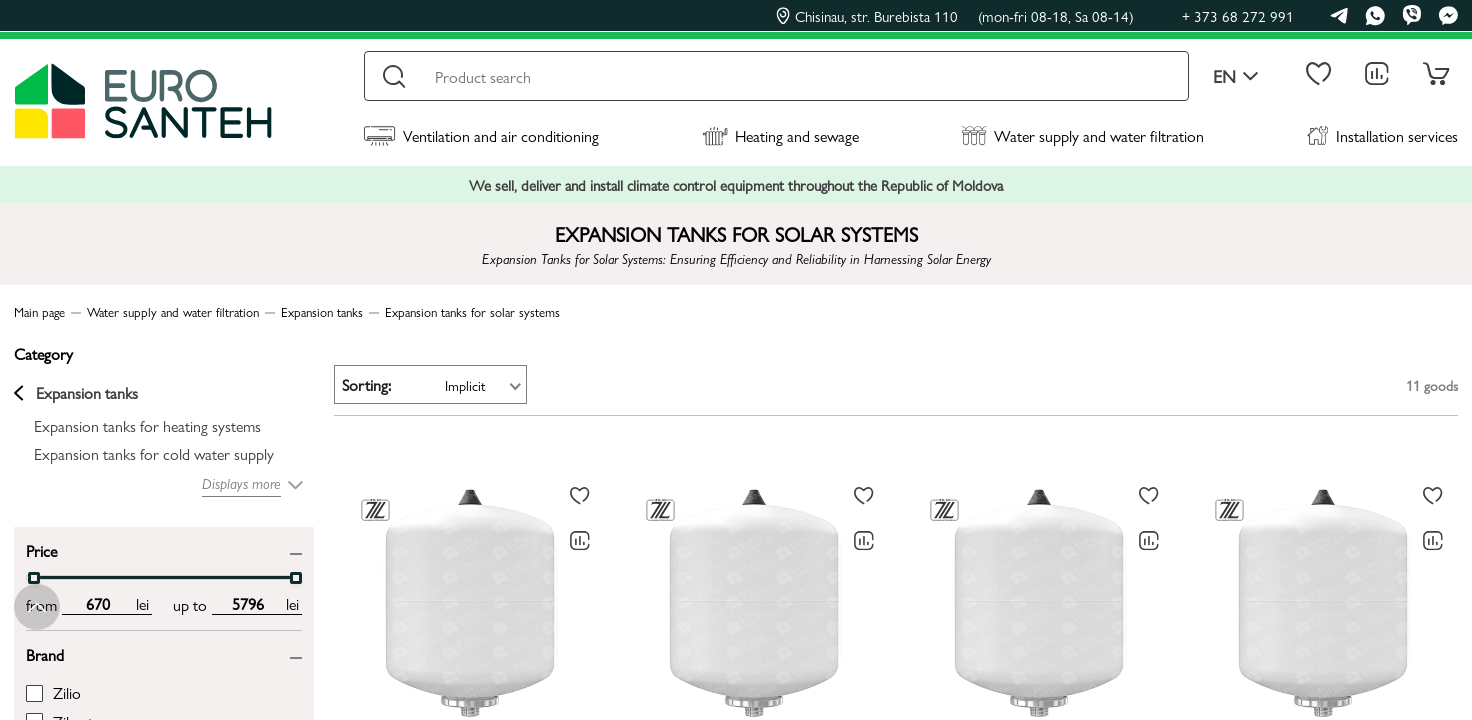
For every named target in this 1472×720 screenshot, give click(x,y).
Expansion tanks (76, 393)
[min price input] (97, 604)
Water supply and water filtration (1082, 135)
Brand (45, 653)
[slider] (34, 578)
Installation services (1382, 135)
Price (41, 549)
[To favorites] (580, 496)
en (1236, 76)
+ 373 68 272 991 (1238, 15)
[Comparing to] (580, 541)
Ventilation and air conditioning (481, 135)
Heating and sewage (780, 135)
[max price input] (247, 604)
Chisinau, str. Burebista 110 (955, 16)
